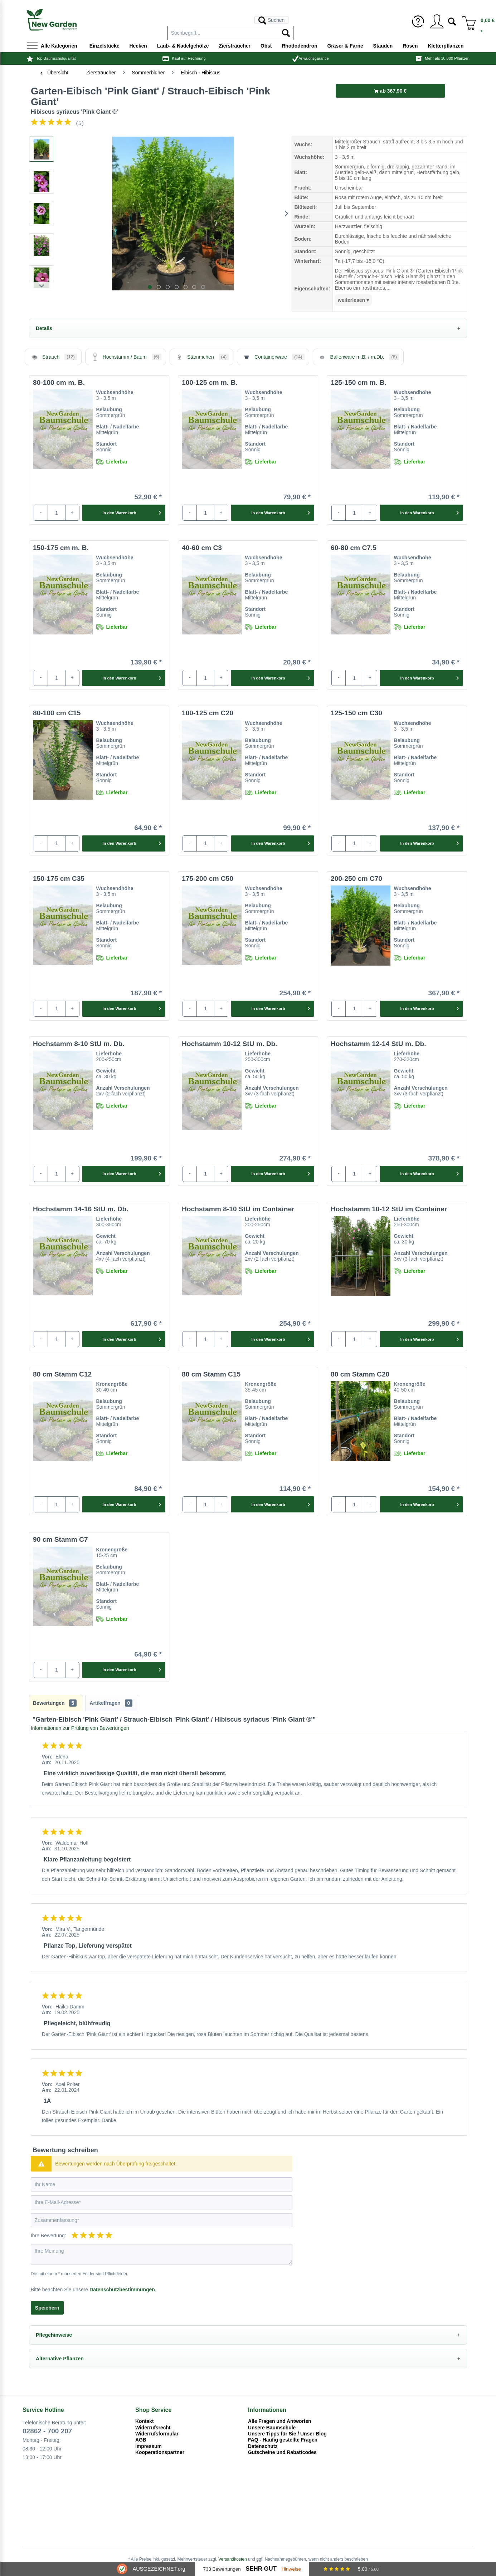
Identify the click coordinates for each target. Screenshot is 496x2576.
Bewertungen (55, 1703)
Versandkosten (232, 2559)
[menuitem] (230, 20)
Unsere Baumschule (272, 2427)
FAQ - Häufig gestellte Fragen (282, 2440)
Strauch (53, 357)
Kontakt (144, 2421)
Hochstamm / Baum (125, 357)
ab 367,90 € (390, 91)
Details (44, 328)
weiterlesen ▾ (353, 300)
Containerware (273, 357)
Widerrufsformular (157, 2434)
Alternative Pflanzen (60, 2358)
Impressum (148, 2446)
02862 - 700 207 (47, 2431)
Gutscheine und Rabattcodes (282, 2452)
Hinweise (291, 2569)
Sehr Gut (261, 2568)
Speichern (47, 2308)
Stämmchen (201, 357)
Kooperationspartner (159, 2452)
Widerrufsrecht (152, 2427)
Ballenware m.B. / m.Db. (358, 357)
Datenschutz (262, 2446)
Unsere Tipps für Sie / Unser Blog (287, 2434)
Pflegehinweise (54, 2335)
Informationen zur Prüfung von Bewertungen (80, 1728)
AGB (140, 2440)
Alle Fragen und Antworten (279, 2421)
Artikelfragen (110, 1703)
